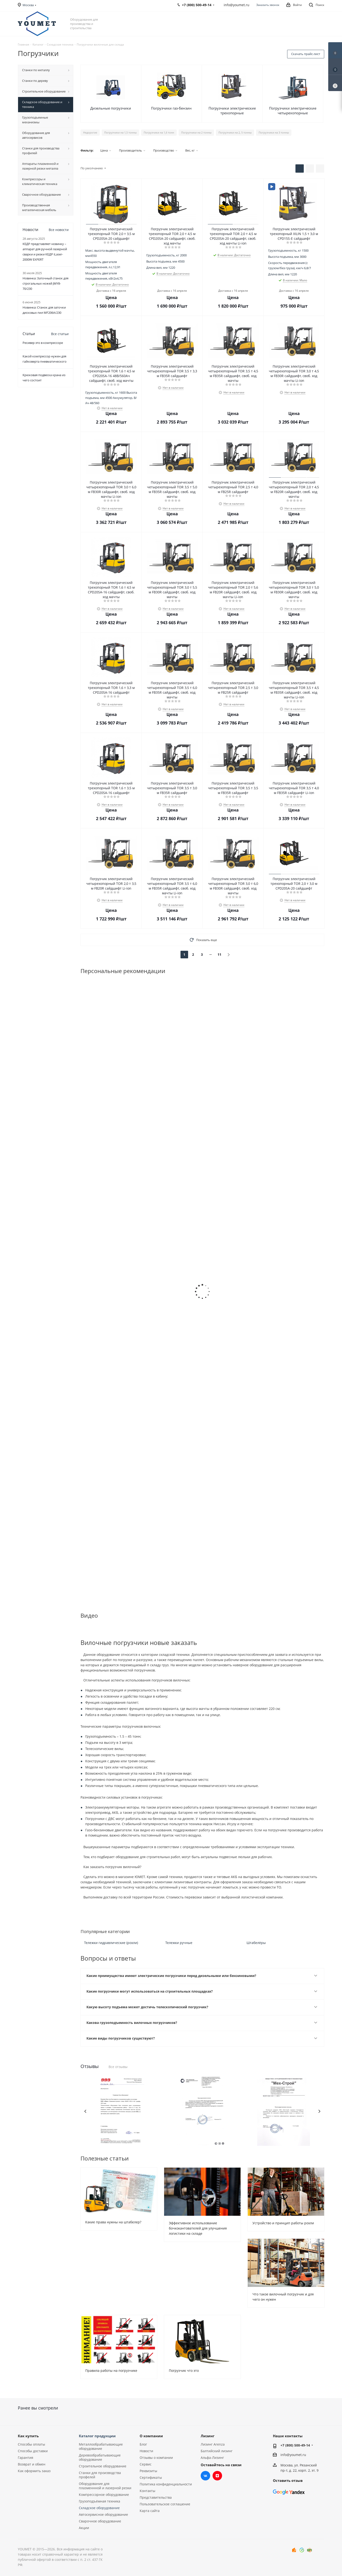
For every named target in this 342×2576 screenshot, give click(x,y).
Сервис (146, 2464)
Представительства (156, 2497)
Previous (85, 2110)
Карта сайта (150, 2510)
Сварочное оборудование (100, 2521)
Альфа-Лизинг (212, 2457)
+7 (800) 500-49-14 (295, 2445)
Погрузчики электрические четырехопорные (292, 110)
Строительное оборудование (102, 2466)
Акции (84, 2527)
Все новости (59, 229)
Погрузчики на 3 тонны (274, 132)
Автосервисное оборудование (103, 2514)
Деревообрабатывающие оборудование (100, 2457)
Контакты (147, 2490)
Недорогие (90, 132)
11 (219, 954)
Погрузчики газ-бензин (171, 108)
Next (319, 2110)
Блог (143, 2444)
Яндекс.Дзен (217, 2475)
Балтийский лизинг (217, 2451)
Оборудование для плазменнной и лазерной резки (105, 2485)
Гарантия (25, 2457)
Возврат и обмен (31, 2464)
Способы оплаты (31, 2444)
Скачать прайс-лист (305, 54)
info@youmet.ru (236, 5)
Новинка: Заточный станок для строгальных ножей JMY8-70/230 (45, 283)
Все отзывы (118, 2066)
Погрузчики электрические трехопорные (232, 110)
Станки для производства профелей (100, 2474)
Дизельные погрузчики (110, 108)
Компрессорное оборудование (104, 2494)
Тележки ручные (178, 1942)
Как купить (28, 2435)
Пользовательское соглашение (165, 2504)
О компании (151, 2435)
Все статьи (60, 334)
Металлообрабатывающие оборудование (101, 2446)
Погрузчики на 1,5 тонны (120, 132)
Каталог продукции (97, 2435)
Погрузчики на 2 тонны (196, 132)
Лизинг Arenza (213, 2444)
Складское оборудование (99, 2508)
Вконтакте (205, 2475)
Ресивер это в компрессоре (43, 343)
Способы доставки (33, 2451)
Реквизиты (148, 2471)
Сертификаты (151, 2477)
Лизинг (207, 2435)
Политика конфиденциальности (166, 2484)
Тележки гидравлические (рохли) (111, 1942)
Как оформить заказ (34, 2471)
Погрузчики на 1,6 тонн (159, 132)
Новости (146, 2451)
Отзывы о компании (156, 2457)
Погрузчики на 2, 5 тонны (235, 132)
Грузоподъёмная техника (99, 2501)
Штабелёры (256, 1942)
